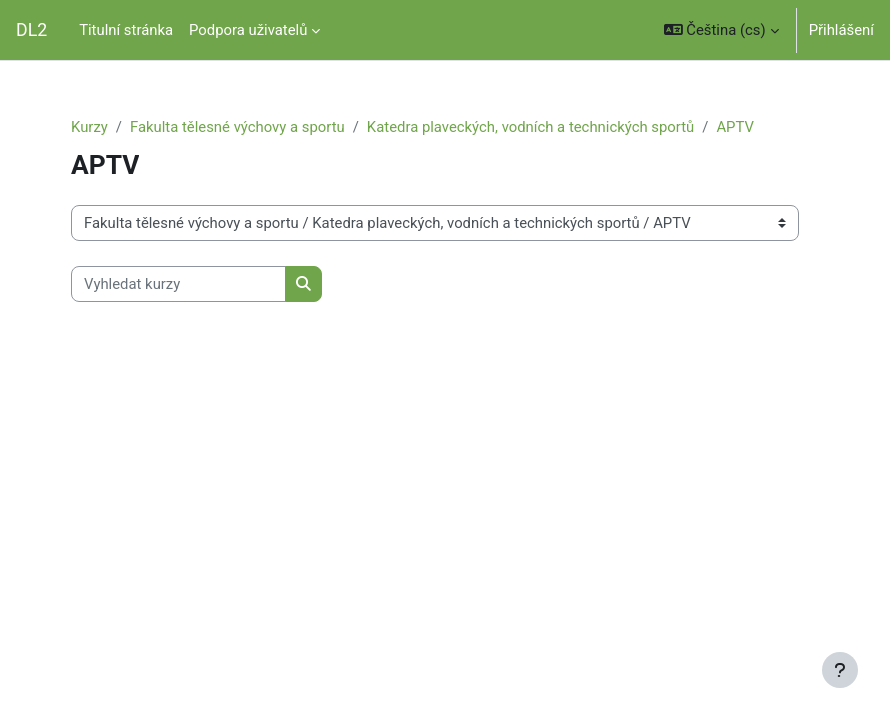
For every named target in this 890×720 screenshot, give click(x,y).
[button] (721, 30)
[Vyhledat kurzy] (178, 284)
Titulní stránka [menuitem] (126, 30)
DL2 (31, 30)
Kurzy (89, 127)
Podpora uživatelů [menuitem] (248, 30)
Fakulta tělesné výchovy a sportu (237, 127)
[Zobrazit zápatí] (840, 670)
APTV (735, 127)
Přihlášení (841, 30)
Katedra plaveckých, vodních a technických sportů (530, 127)
